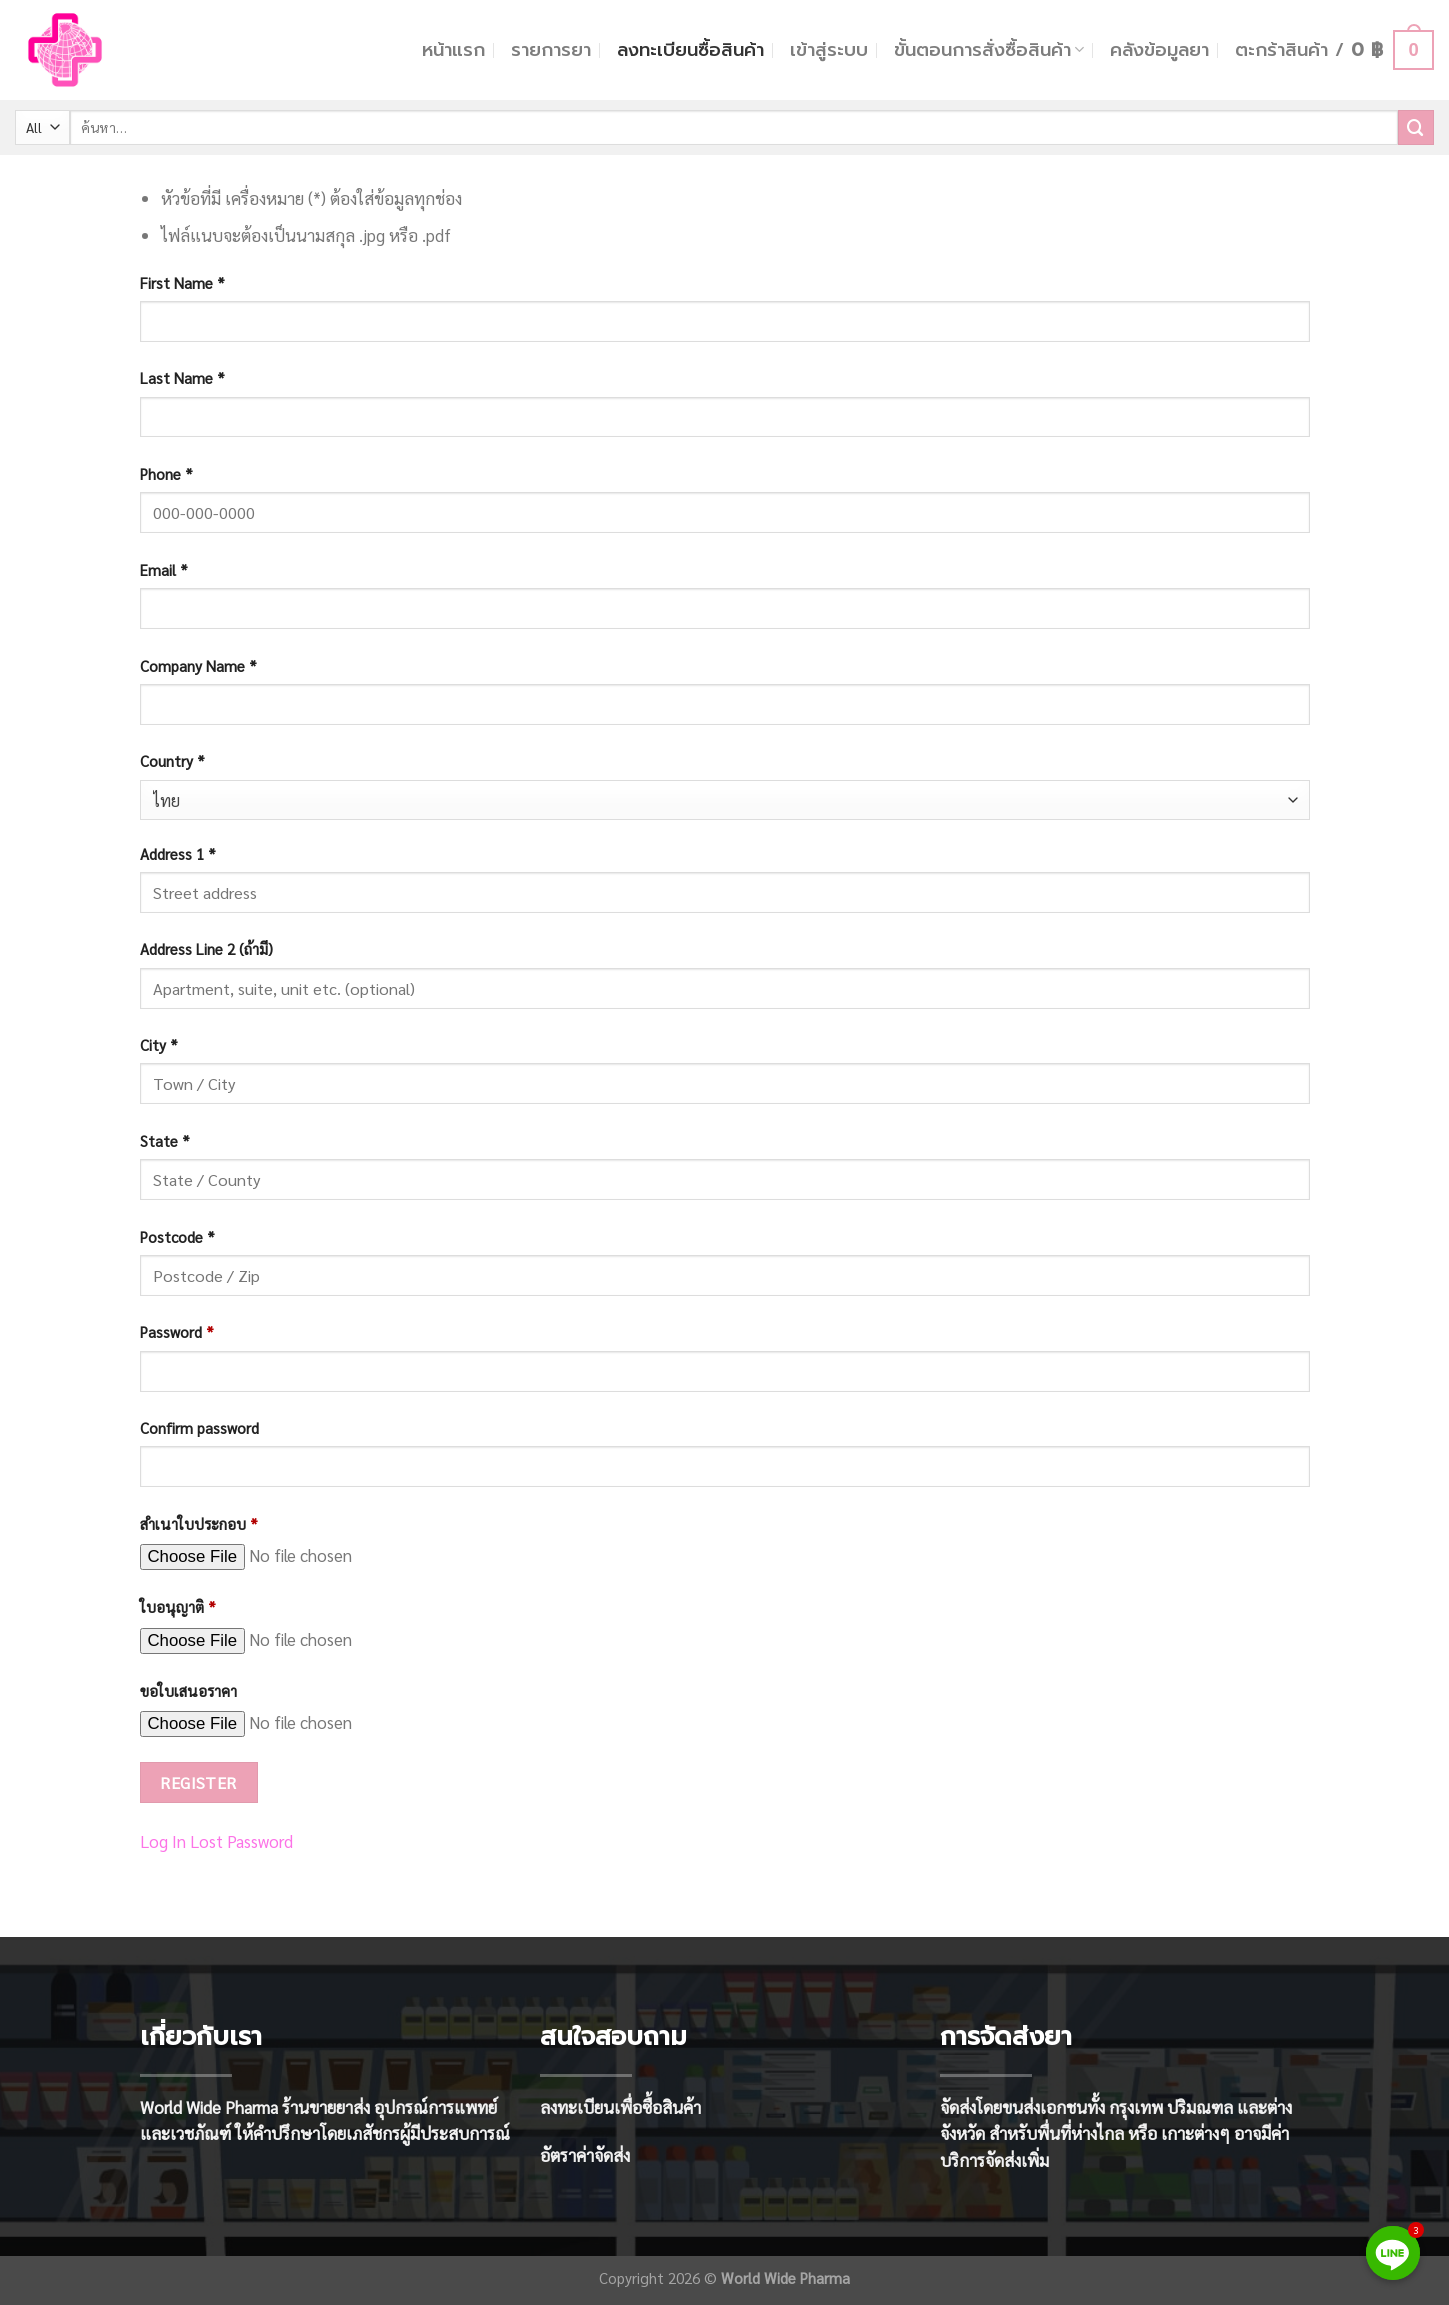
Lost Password (241, 1841)
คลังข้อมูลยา (1159, 50)
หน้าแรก (453, 50)
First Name (182, 283)
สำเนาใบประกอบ (199, 1524)
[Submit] (1416, 127)
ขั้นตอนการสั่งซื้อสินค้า (989, 50)
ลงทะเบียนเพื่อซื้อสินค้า (620, 2107)
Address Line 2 (206, 949)
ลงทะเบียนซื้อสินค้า (690, 50)
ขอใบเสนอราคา (188, 1691)
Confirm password (199, 1428)
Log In (163, 1841)
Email (164, 570)
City (159, 1045)
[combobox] (725, 800)
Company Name (198, 666)
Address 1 (178, 854)
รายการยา (551, 50)
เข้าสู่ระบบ (829, 50)
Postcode (177, 1237)
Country (172, 761)
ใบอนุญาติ (178, 1607)
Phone (166, 474)
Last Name (182, 378)
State (165, 1141)
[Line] (1393, 2253)
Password (177, 1332)
